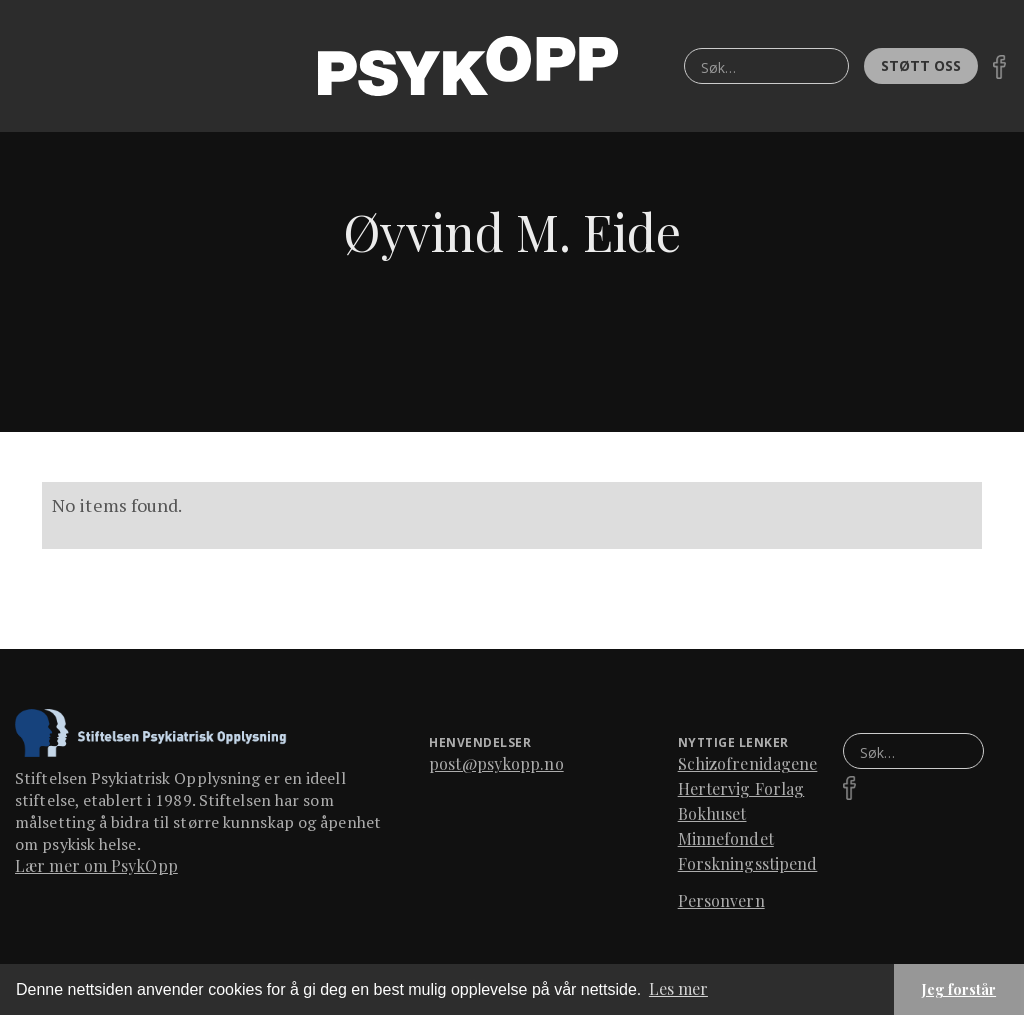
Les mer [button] (678, 988)
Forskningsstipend (748, 863)
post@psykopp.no (496, 763)
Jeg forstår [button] (959, 989)
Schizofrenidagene (748, 763)
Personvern (721, 900)
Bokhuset (712, 813)
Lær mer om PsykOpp (96, 865)
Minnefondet (726, 838)
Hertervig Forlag (741, 788)
